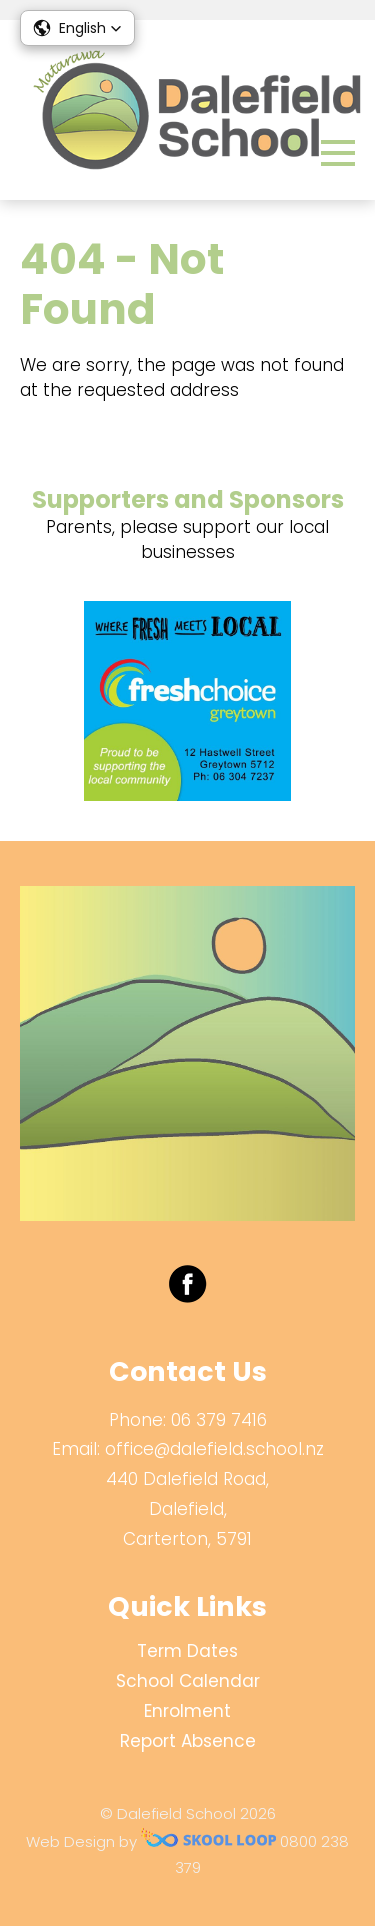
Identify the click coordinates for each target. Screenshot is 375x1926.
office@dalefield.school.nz (214, 1449)
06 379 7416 (219, 1420)
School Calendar (188, 1681)
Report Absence (188, 1741)
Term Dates (187, 1651)
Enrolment (187, 1711)
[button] (77, 28)
